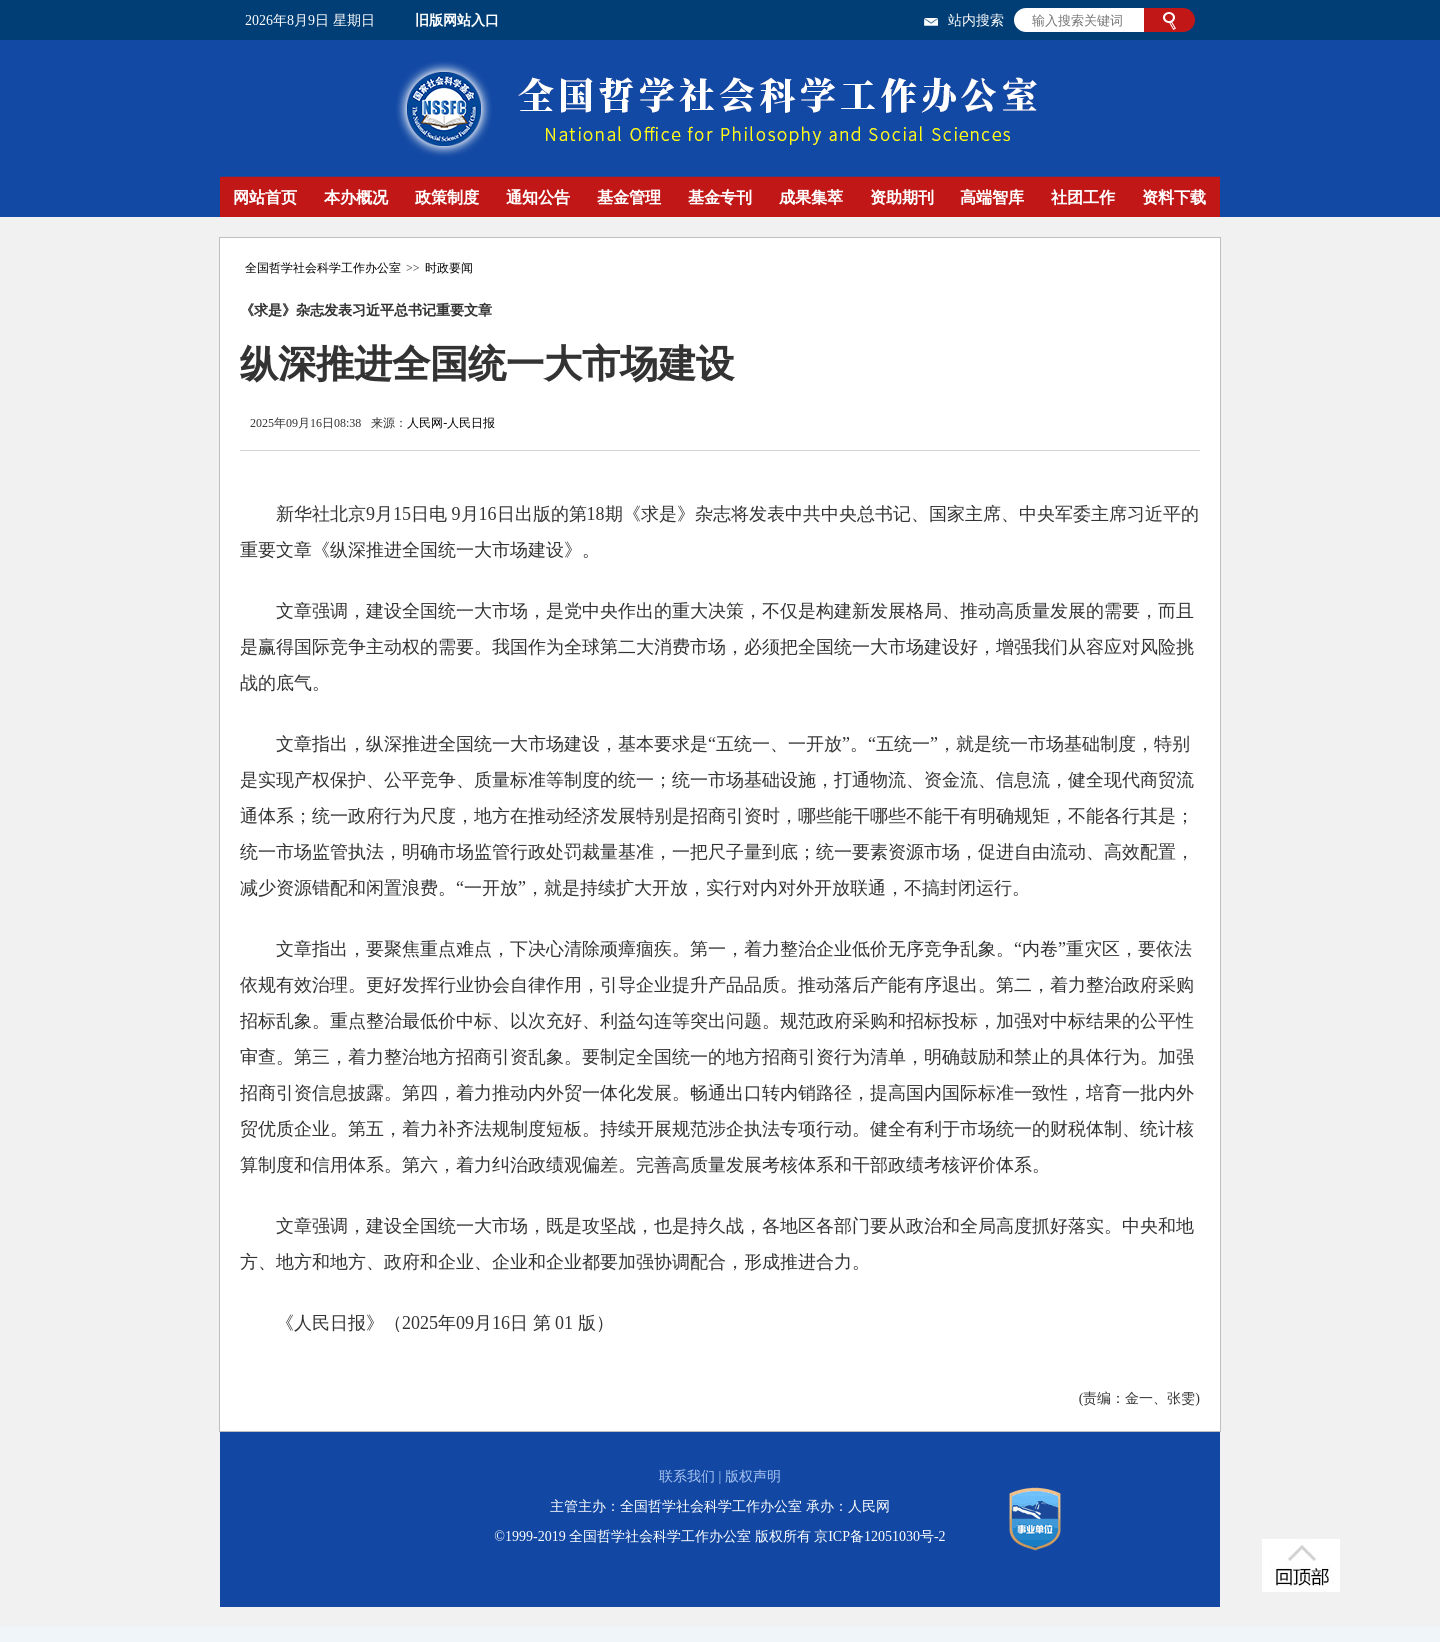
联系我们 (687, 1476)
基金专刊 (720, 197)
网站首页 (265, 197)
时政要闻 (449, 268)
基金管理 (629, 197)
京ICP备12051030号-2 (879, 1536)
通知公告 (538, 197)
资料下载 (1174, 197)
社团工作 (1083, 197)
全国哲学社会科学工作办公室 (323, 268)
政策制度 (447, 197)
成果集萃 (811, 197)
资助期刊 (902, 197)
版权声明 (753, 1476)
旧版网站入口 (457, 20)
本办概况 (356, 197)
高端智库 (992, 197)
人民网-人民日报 (451, 423)
